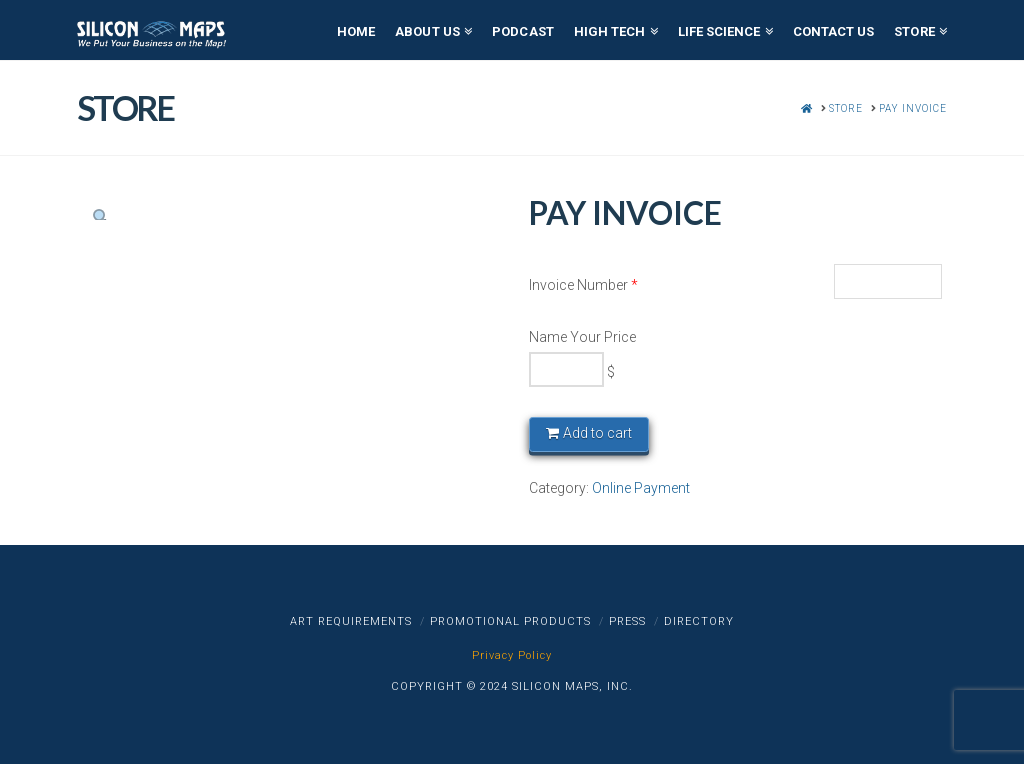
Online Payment (641, 488)
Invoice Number (583, 285)
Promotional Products (510, 621)
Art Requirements (351, 621)
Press (627, 621)
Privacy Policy (512, 655)
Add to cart (597, 433)
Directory (699, 621)
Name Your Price (582, 337)
